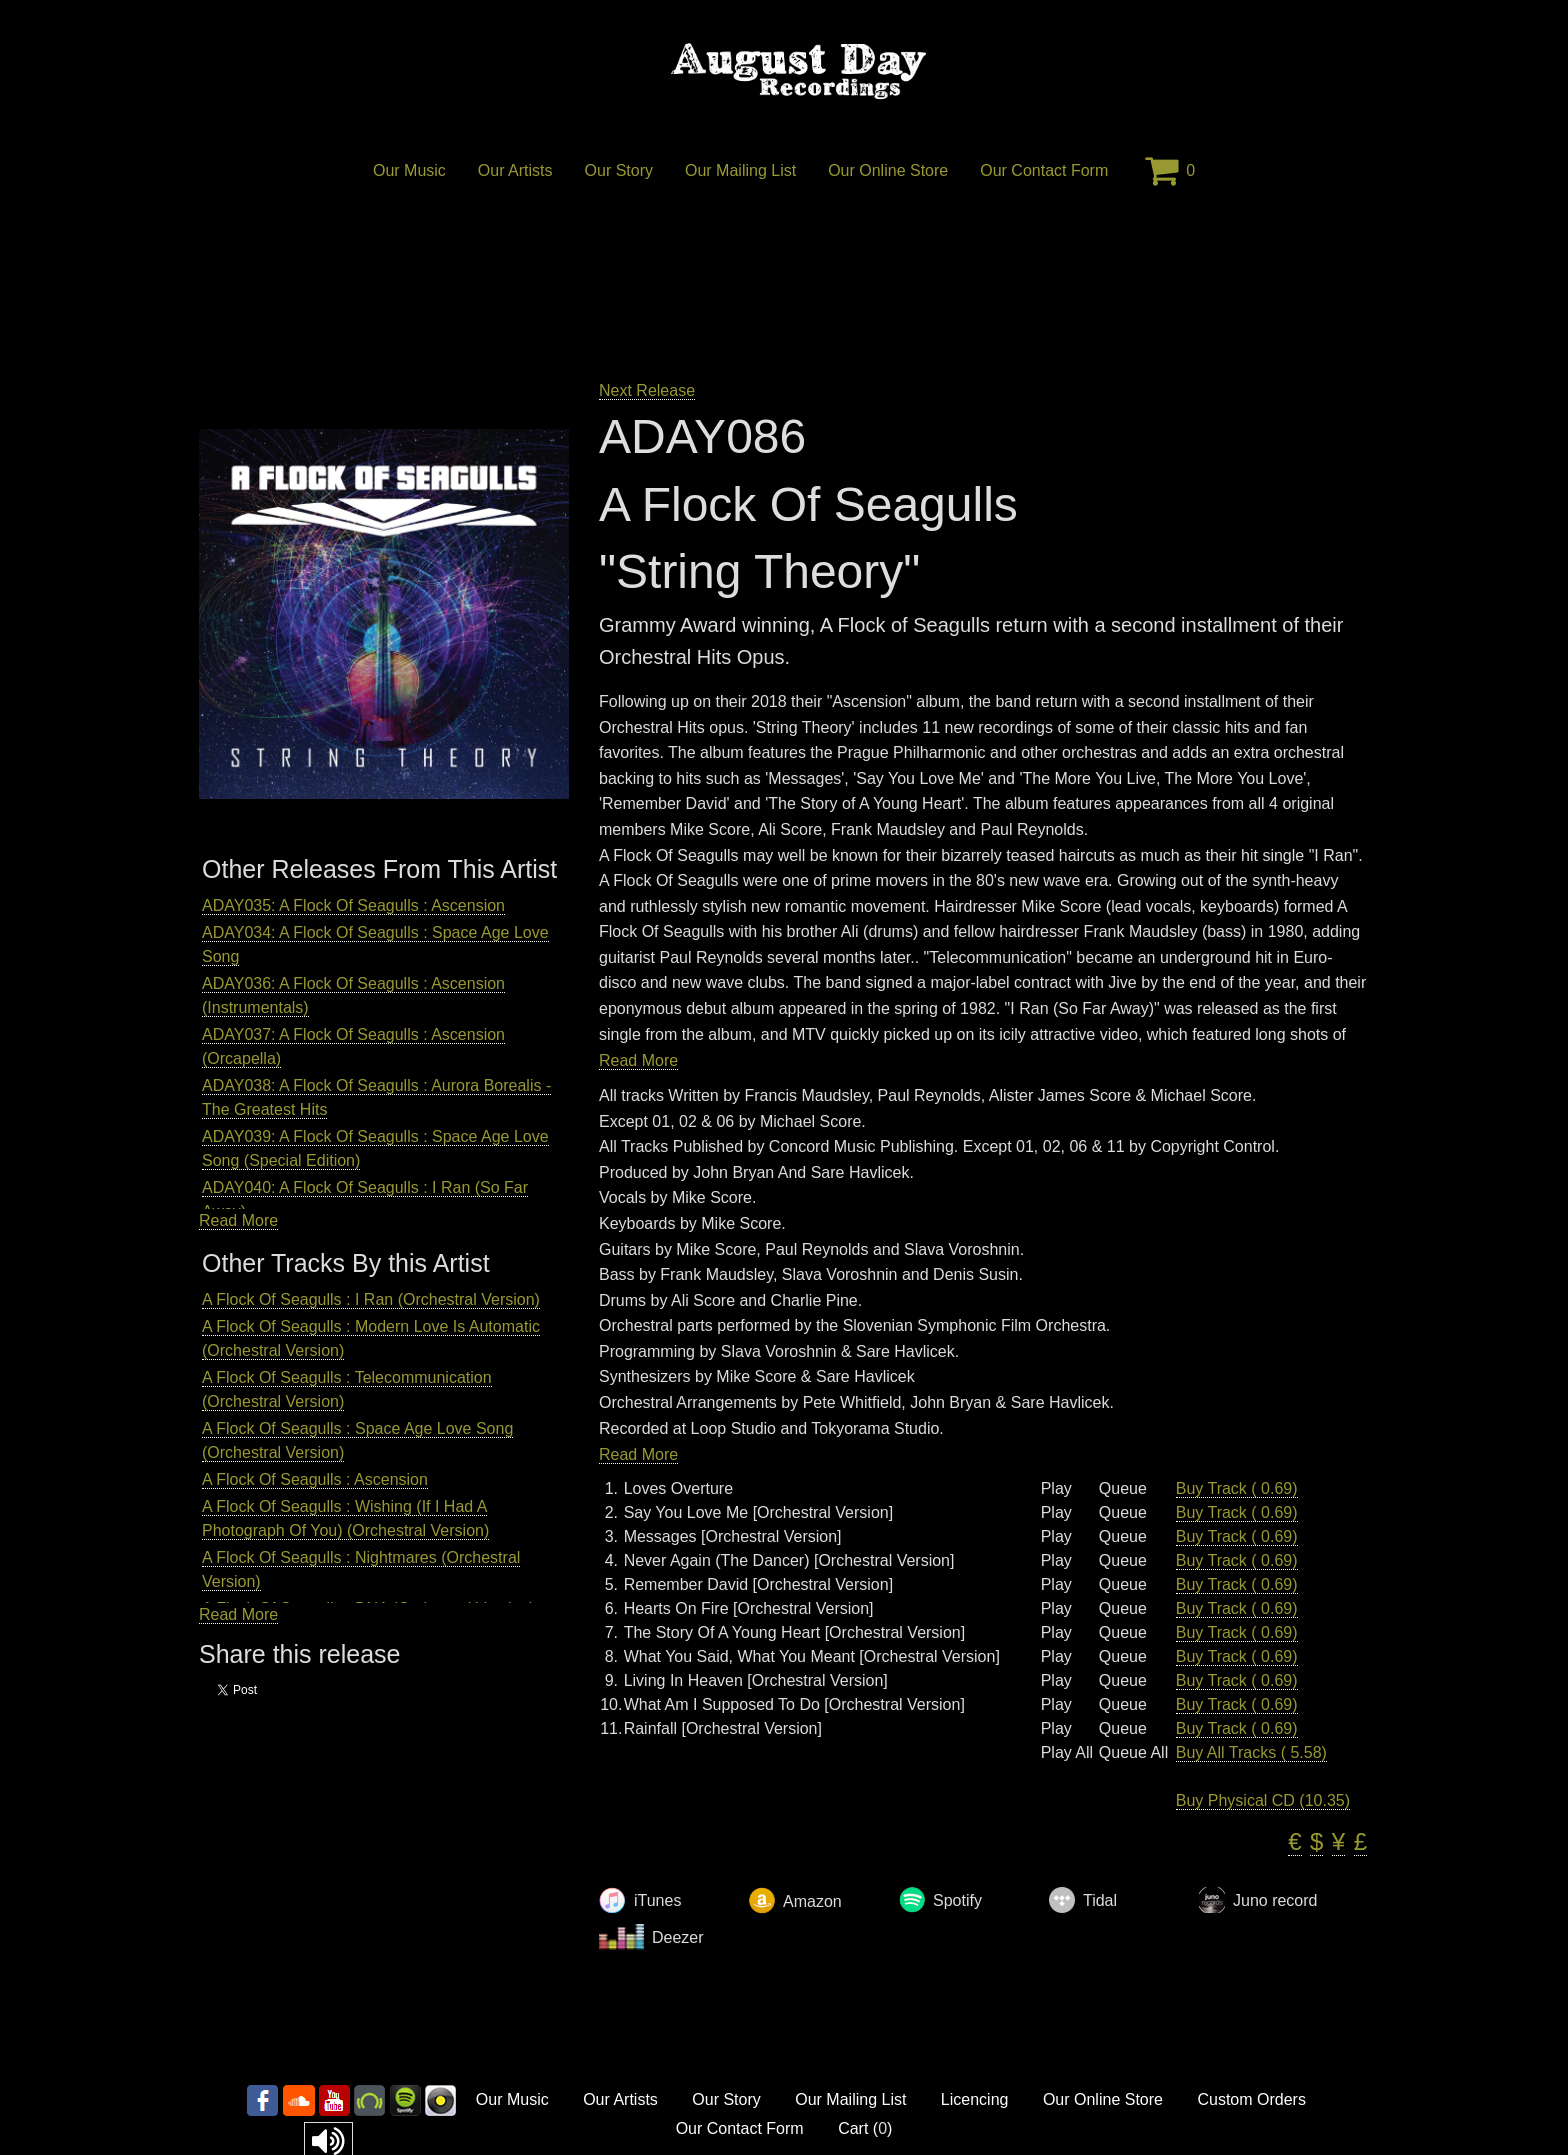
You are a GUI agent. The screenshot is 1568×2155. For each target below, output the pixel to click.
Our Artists (515, 170)
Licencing (975, 2099)
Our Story (619, 170)
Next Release (647, 390)
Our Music (409, 170)
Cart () (865, 2128)
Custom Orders (1251, 2099)
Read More (238, 1220)
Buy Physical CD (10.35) (1263, 1800)
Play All (1067, 1753)
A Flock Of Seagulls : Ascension (315, 1479)
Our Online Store (888, 170)
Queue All (1133, 1753)
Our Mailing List (740, 170)
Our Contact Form (1044, 170)
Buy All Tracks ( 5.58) (1251, 1752)
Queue (1123, 1489)
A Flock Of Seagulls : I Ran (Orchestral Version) (371, 1299)
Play (1056, 1489)
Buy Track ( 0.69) (1237, 1488)
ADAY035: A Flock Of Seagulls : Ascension (353, 905)
